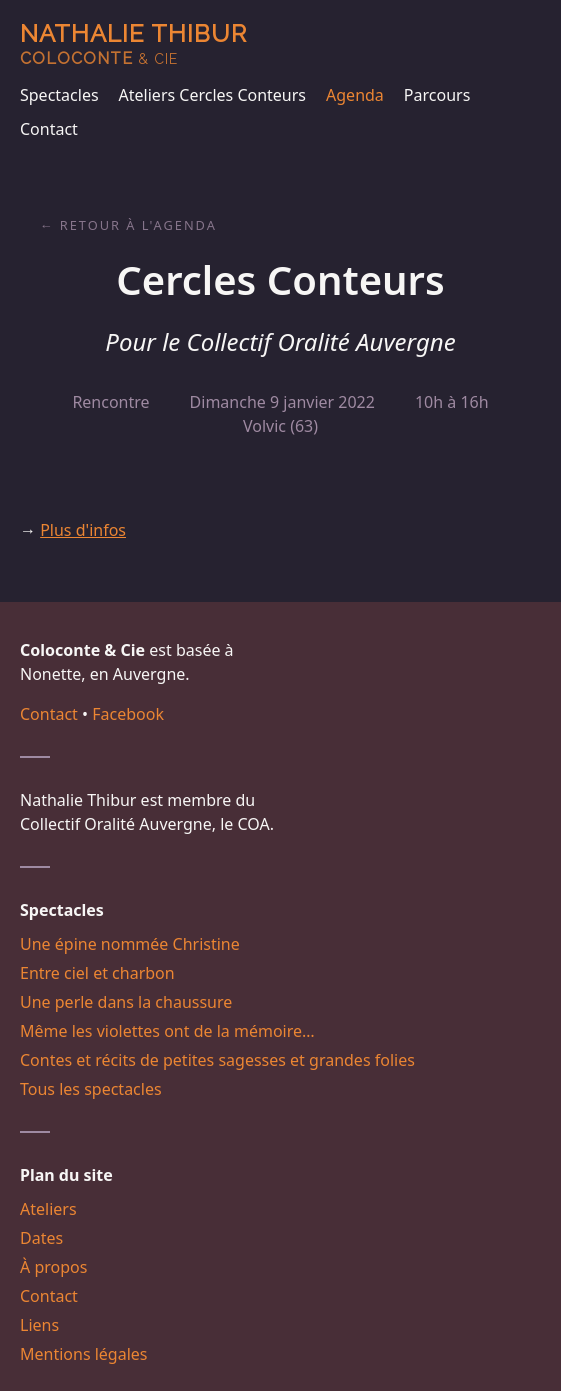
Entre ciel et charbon (97, 973)
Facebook (128, 714)
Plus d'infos (83, 530)
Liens (39, 1325)
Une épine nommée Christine (130, 944)
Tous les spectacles (91, 1089)
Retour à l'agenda (138, 225)
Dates (41, 1238)
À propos (53, 1267)
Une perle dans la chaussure (126, 1002)
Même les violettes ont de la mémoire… (167, 1031)
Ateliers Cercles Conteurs (212, 95)
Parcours (437, 95)
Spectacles (59, 95)
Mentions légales (84, 1354)
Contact (49, 129)
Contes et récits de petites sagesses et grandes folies (217, 1060)
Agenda (355, 95)
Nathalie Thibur (133, 43)
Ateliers (48, 1209)
